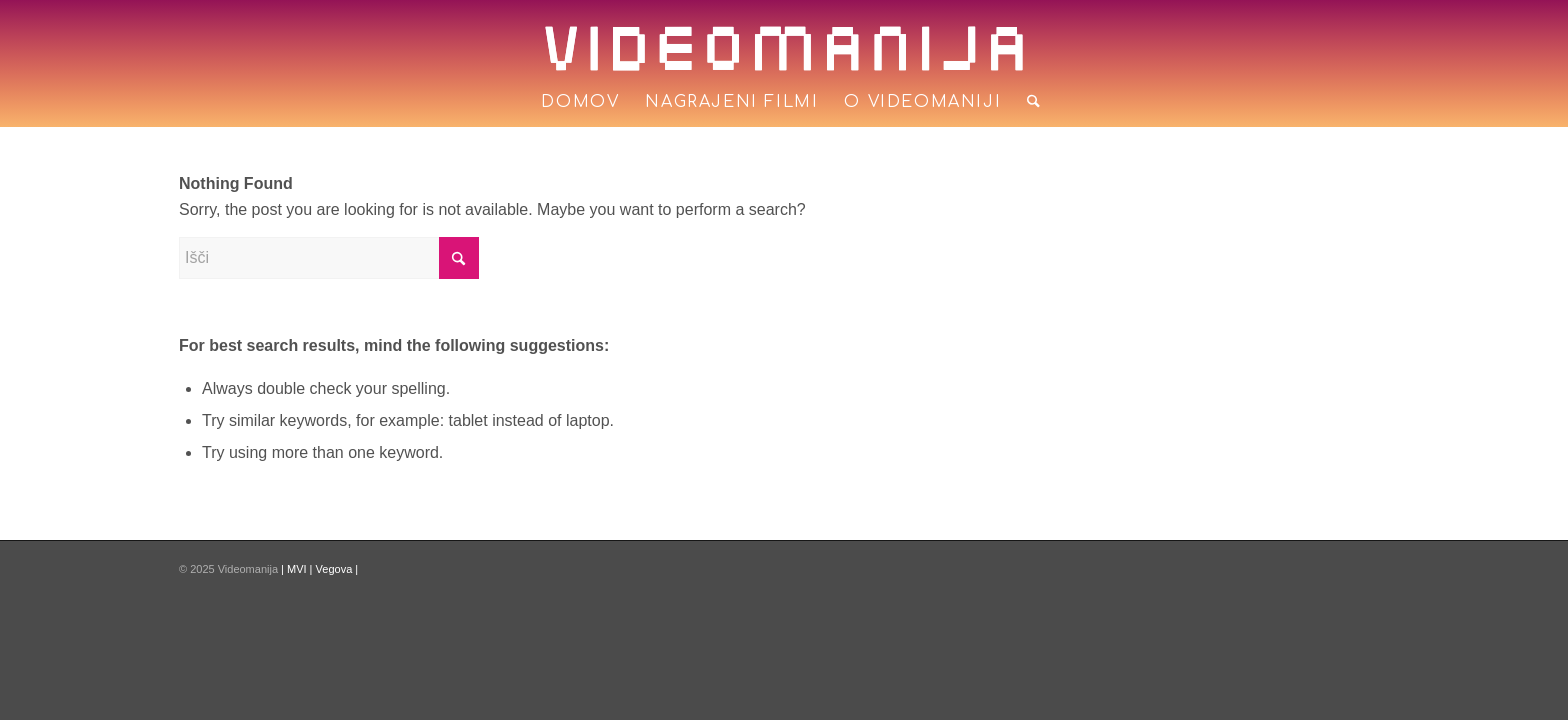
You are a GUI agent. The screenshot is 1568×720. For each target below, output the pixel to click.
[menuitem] (580, 102)
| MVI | (298, 569)
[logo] (784, 48)
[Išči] (1027, 102)
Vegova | (337, 569)
